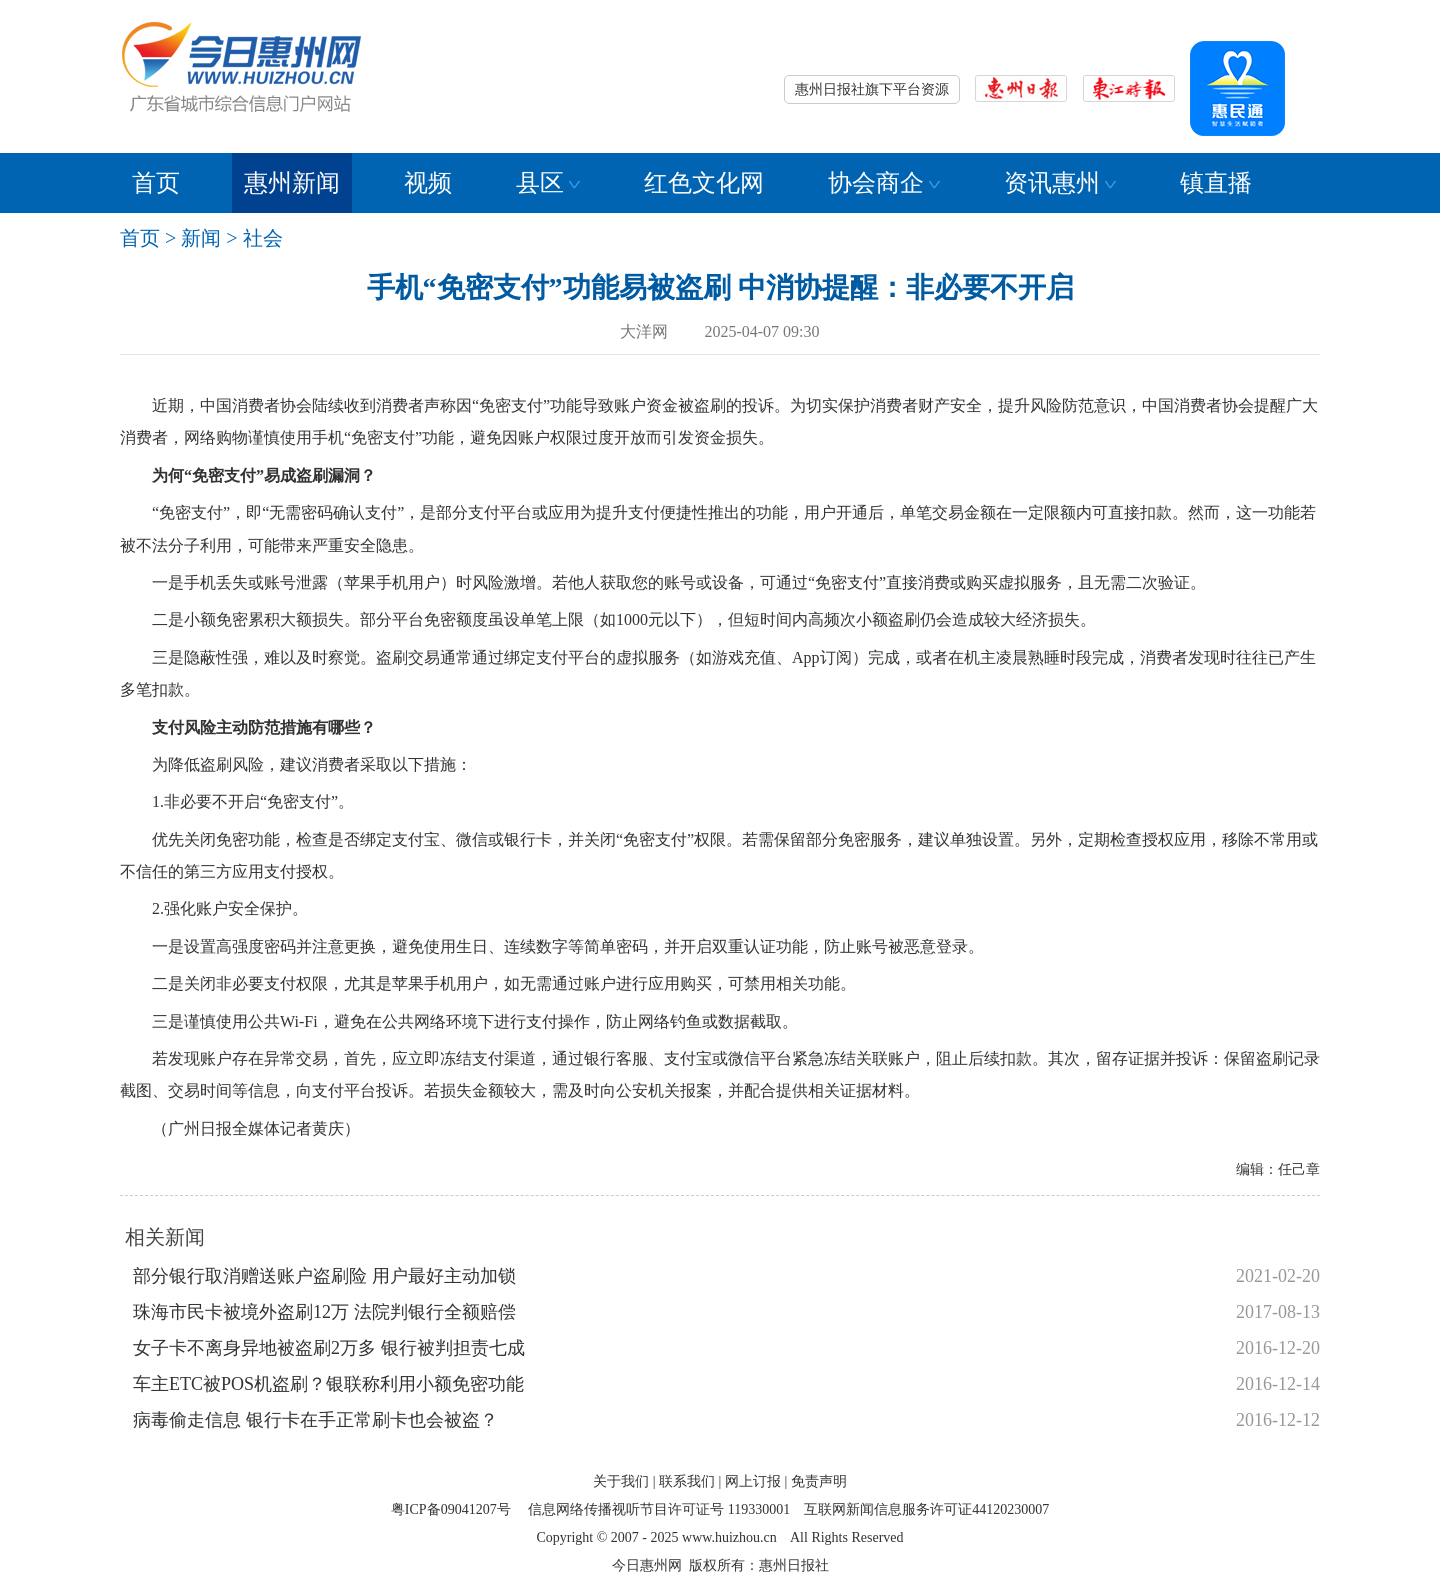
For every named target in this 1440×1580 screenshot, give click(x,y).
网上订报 (753, 1481)
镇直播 (1216, 183)
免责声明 (819, 1481)
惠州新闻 (292, 183)
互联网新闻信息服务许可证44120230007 (926, 1509)
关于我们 (621, 1481)
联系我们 (687, 1481)
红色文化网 (704, 183)
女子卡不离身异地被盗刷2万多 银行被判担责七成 (329, 1348)
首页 (156, 183)
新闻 (201, 238)
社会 (263, 238)
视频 (428, 183)
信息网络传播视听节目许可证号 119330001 (659, 1509)
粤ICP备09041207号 (451, 1509)
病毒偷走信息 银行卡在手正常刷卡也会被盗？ (315, 1420)
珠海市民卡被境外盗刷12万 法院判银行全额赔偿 (324, 1312)
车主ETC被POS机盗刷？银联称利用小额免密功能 (328, 1384)
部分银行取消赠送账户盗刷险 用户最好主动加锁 (324, 1276)
